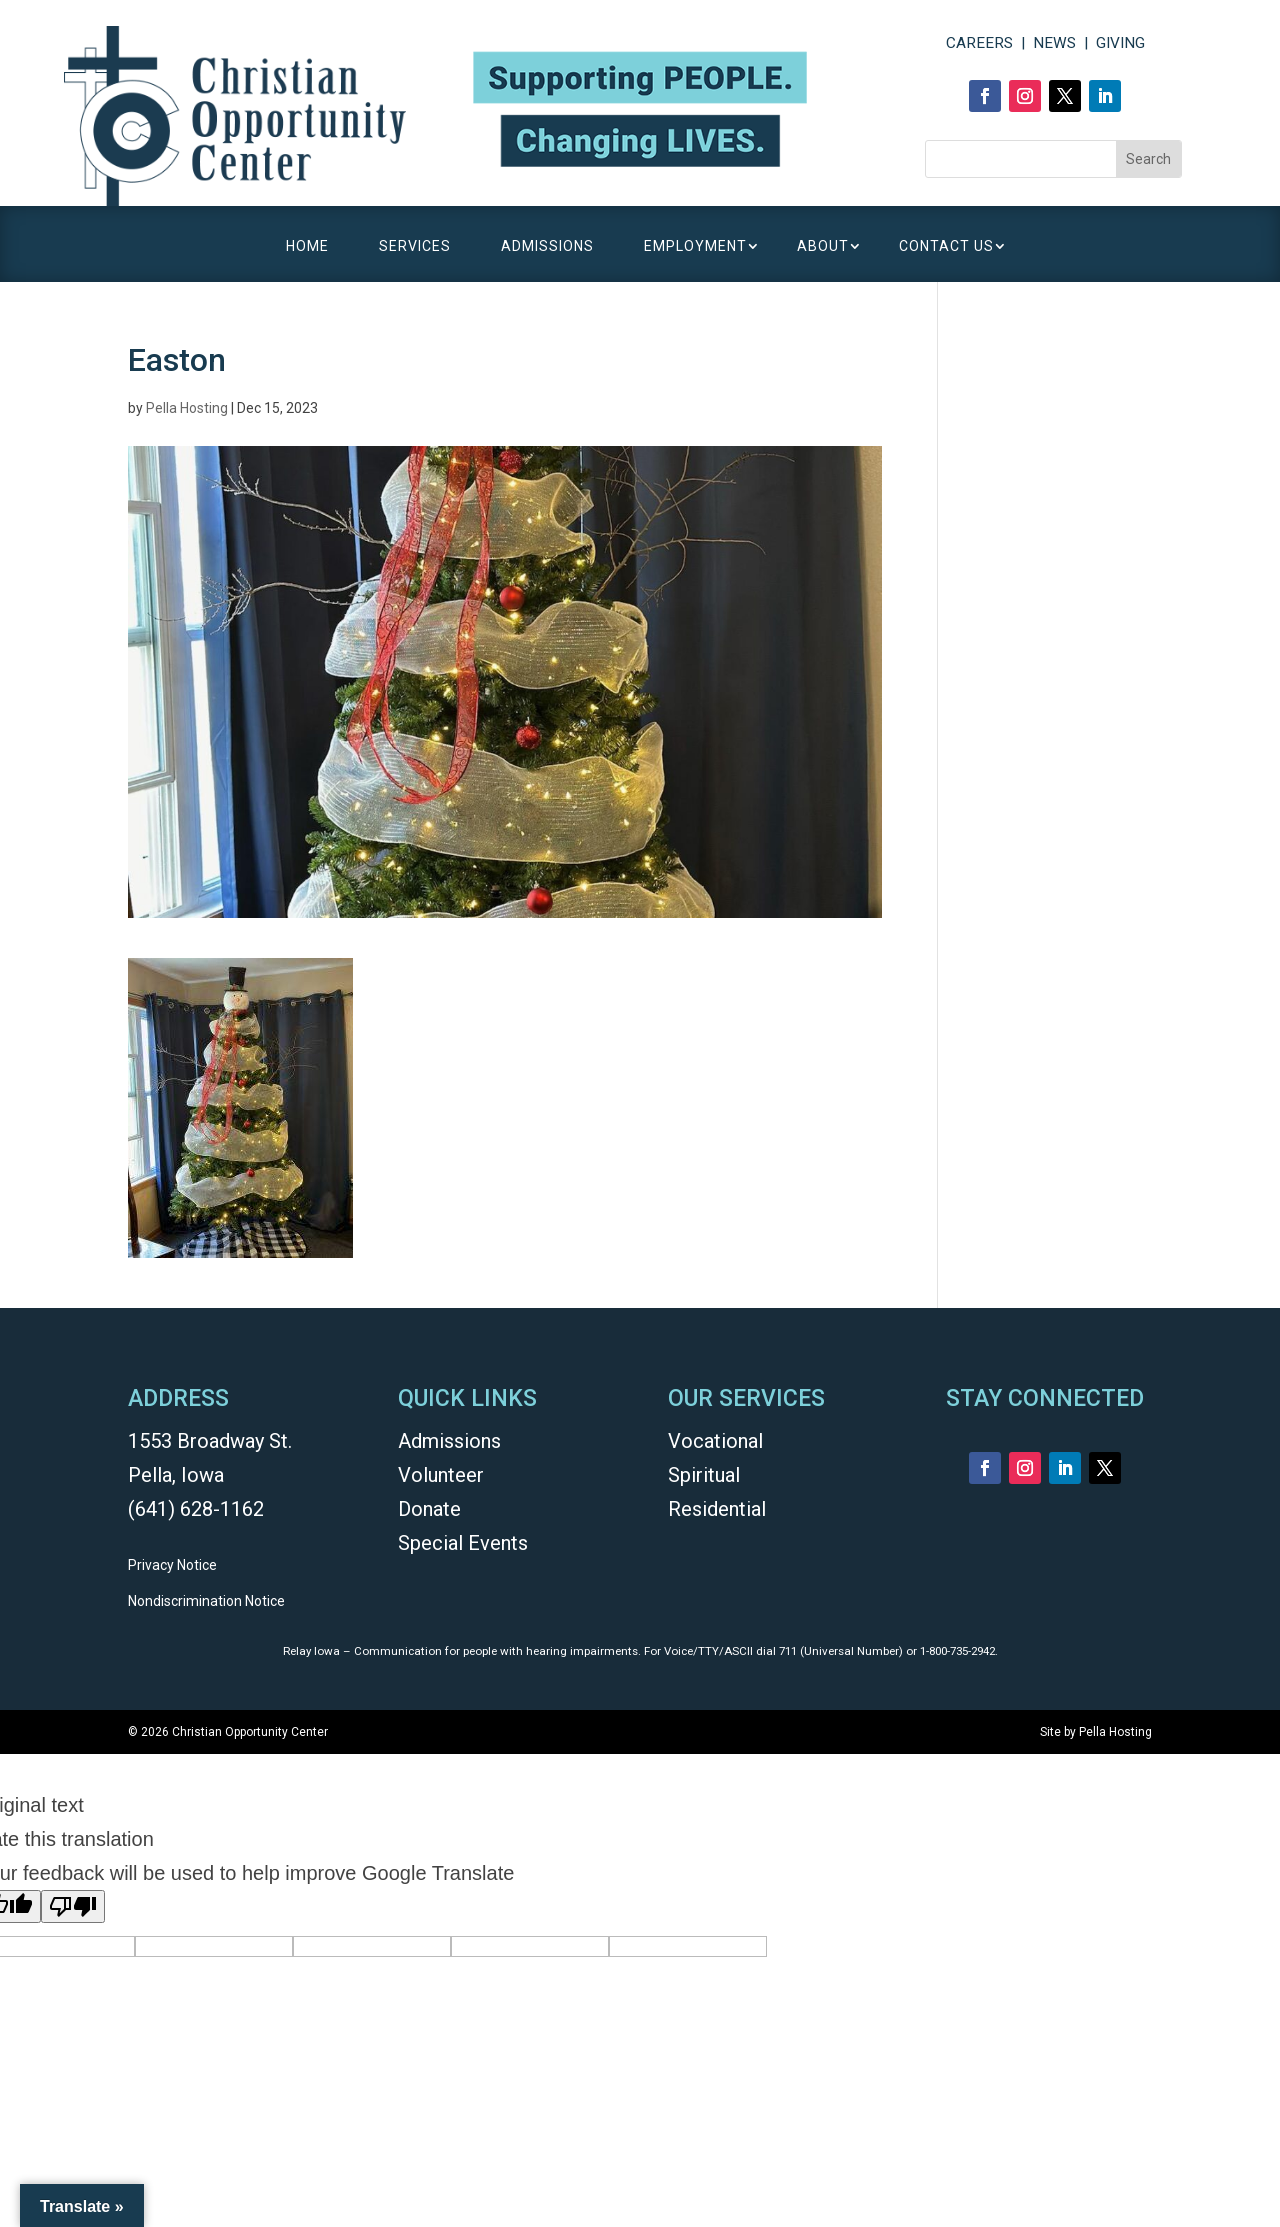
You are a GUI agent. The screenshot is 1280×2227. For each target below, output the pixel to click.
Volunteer (441, 1475)
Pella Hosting (187, 408)
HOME (307, 246)
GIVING (1120, 43)
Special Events (463, 1543)
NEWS (1054, 43)
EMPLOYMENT (695, 246)
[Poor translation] (73, 1906)
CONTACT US (946, 246)
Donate (429, 1509)
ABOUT (823, 246)
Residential (717, 1509)
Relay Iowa (311, 1651)
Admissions (449, 1441)
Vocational (715, 1441)
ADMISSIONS (547, 246)
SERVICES (415, 246)
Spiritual (704, 1475)
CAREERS (979, 43)
